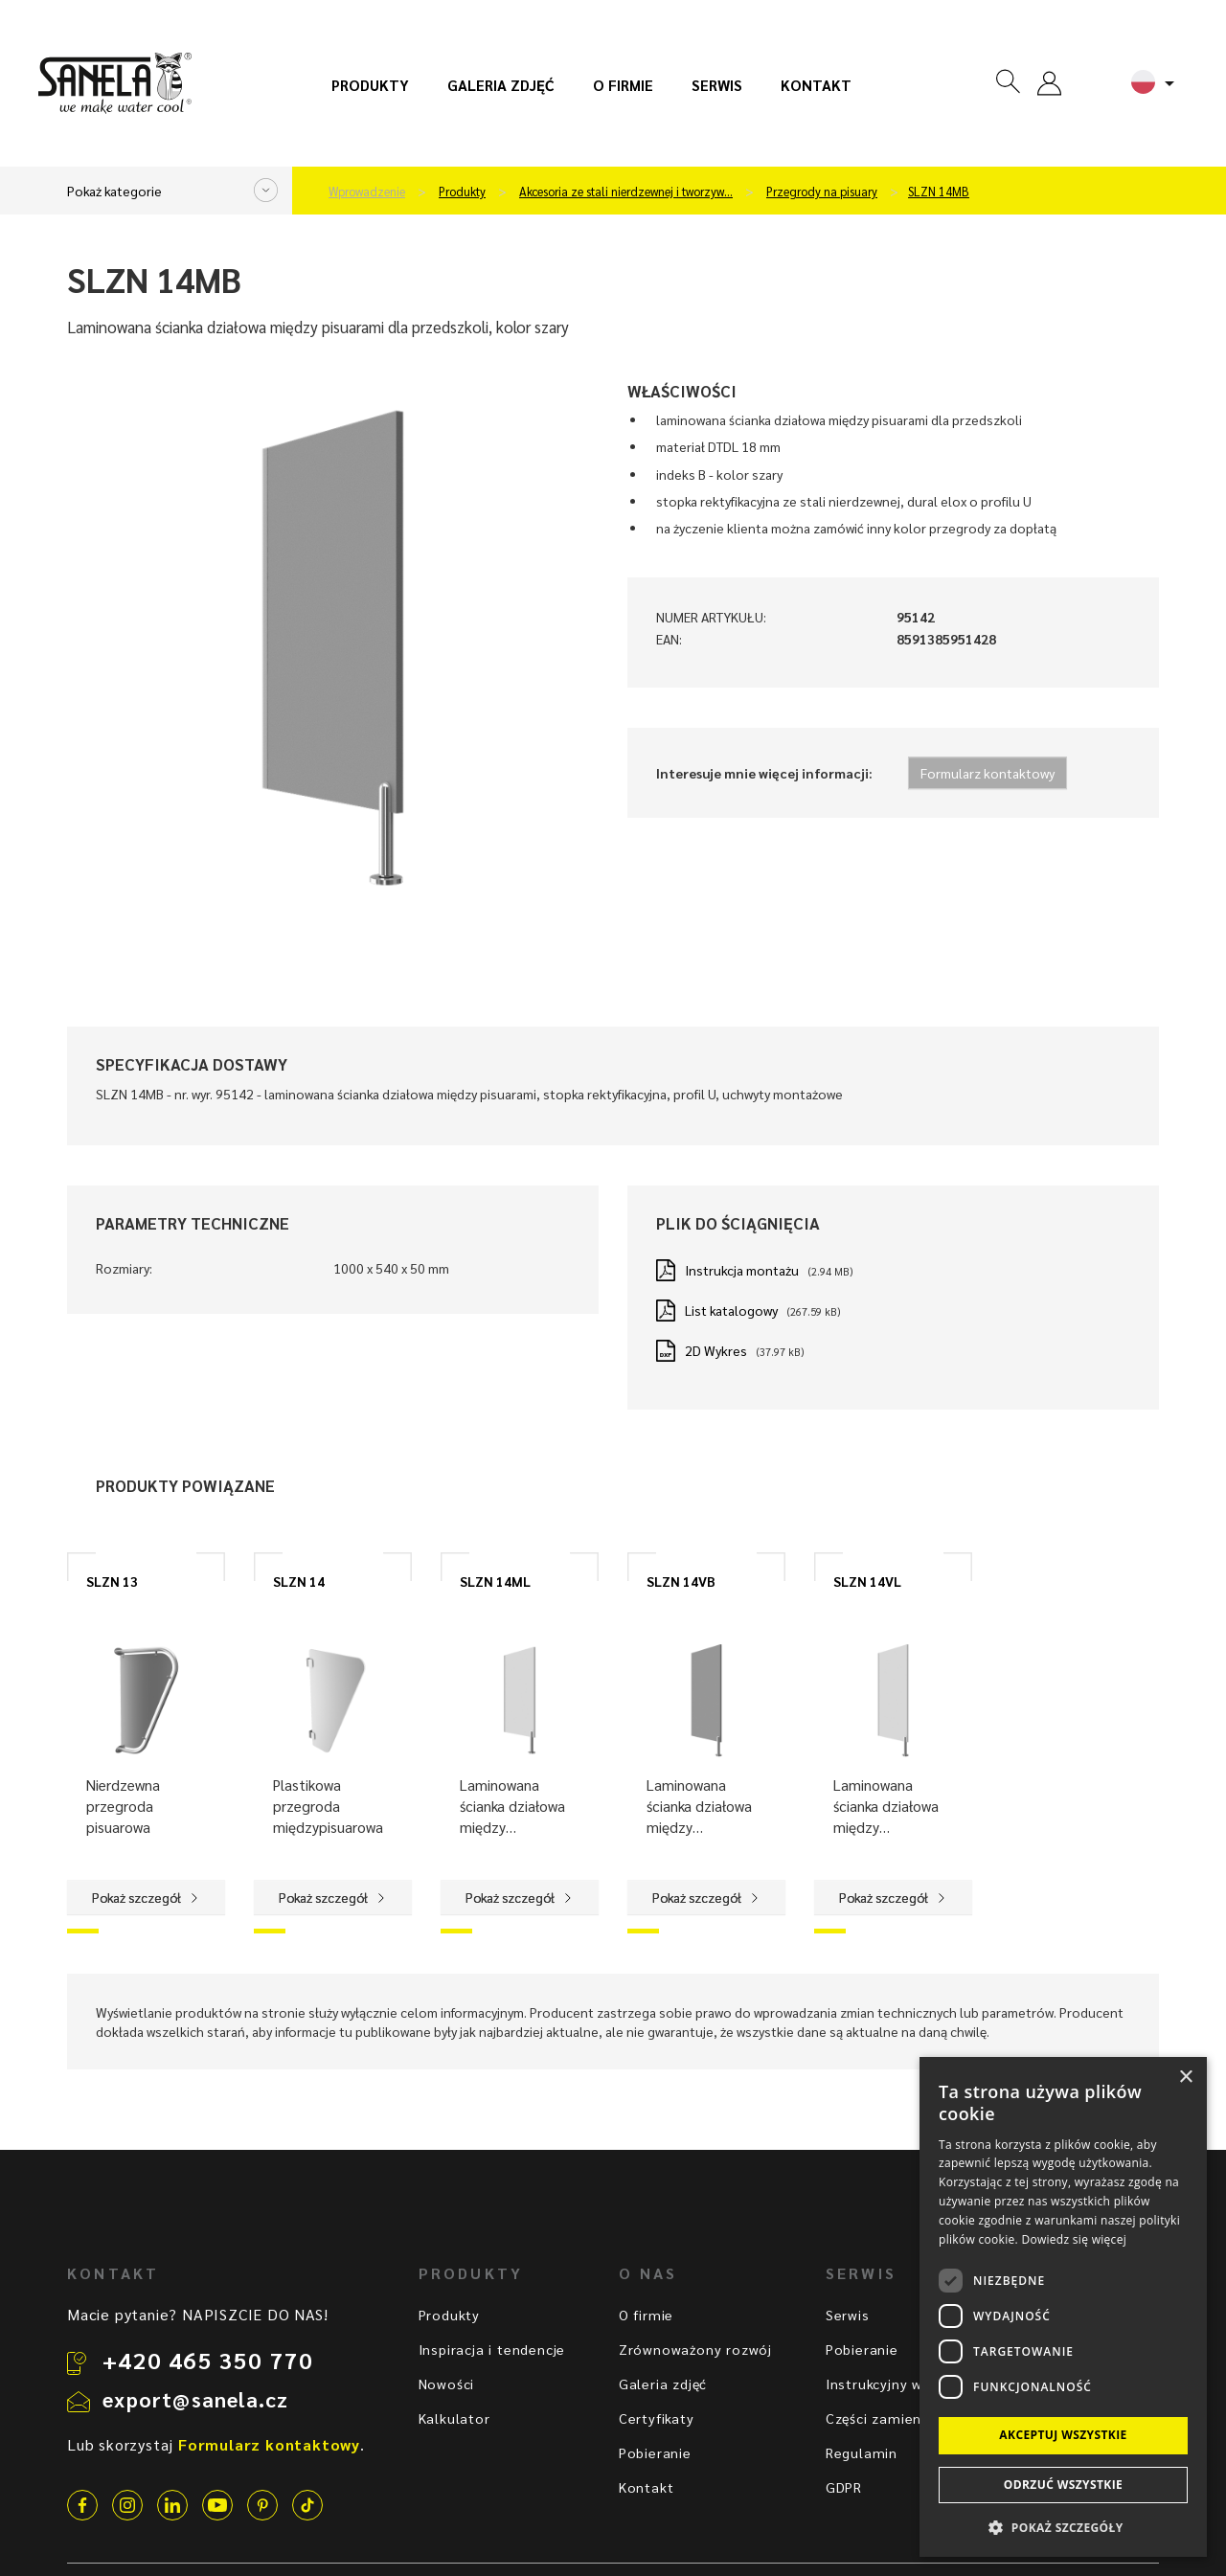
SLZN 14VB (681, 1581)
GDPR (844, 2487)
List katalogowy (731, 1310)
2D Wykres (716, 1350)
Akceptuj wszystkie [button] (1062, 2435)
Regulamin (861, 2452)
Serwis (717, 85)
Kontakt (816, 85)
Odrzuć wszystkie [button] (1063, 2484)
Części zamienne (882, 2418)
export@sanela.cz (195, 2398)
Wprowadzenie (367, 191)
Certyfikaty (656, 2418)
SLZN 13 (112, 1581)
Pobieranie (655, 2452)
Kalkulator (454, 2418)
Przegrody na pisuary (821, 191)
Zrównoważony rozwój (695, 2349)
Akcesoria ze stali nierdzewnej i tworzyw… (626, 191)
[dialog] (1063, 2307)
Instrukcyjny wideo (889, 2383)
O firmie (623, 85)
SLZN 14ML (495, 1581)
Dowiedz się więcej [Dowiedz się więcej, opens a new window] (1073, 2239)
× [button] (1185, 2077)
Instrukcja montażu (742, 1269)
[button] (1063, 2527)
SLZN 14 (299, 1581)
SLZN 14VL (867, 1581)
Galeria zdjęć (501, 85)
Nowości (447, 2383)
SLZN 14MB (938, 191)
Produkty (370, 85)
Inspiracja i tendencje (492, 2349)
